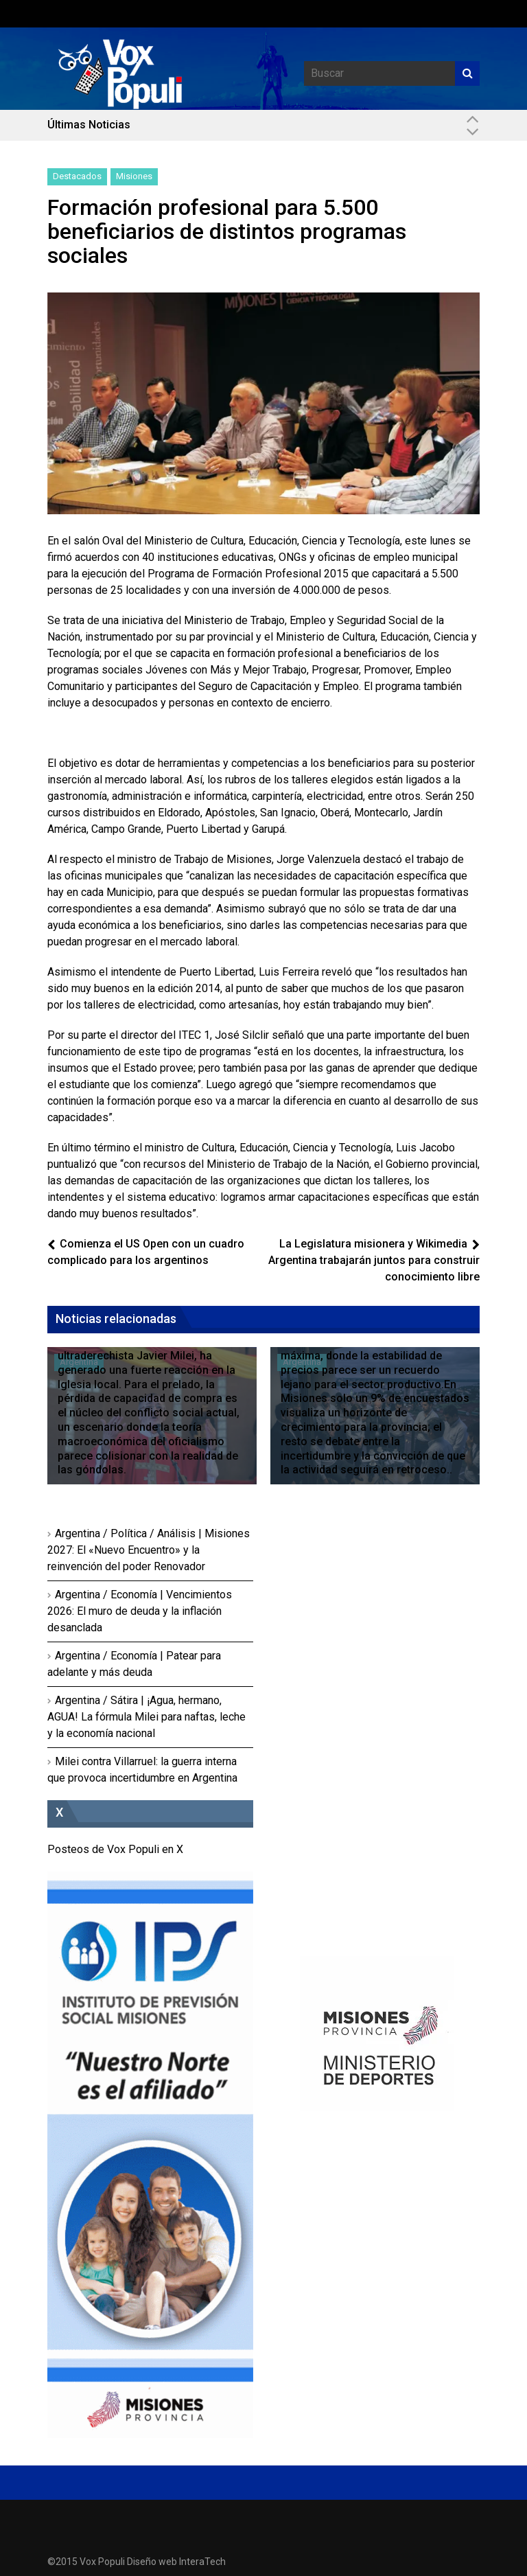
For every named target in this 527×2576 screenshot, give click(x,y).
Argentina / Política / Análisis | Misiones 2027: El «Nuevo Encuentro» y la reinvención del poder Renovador (148, 1550)
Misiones (134, 176)
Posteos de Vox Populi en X (115, 1849)
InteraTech (202, 2561)
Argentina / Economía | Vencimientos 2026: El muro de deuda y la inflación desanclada (139, 1611)
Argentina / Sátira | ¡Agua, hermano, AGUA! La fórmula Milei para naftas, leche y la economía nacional (146, 1717)
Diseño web (152, 2561)
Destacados (77, 176)
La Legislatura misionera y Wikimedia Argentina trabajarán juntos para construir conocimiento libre (374, 1260)
